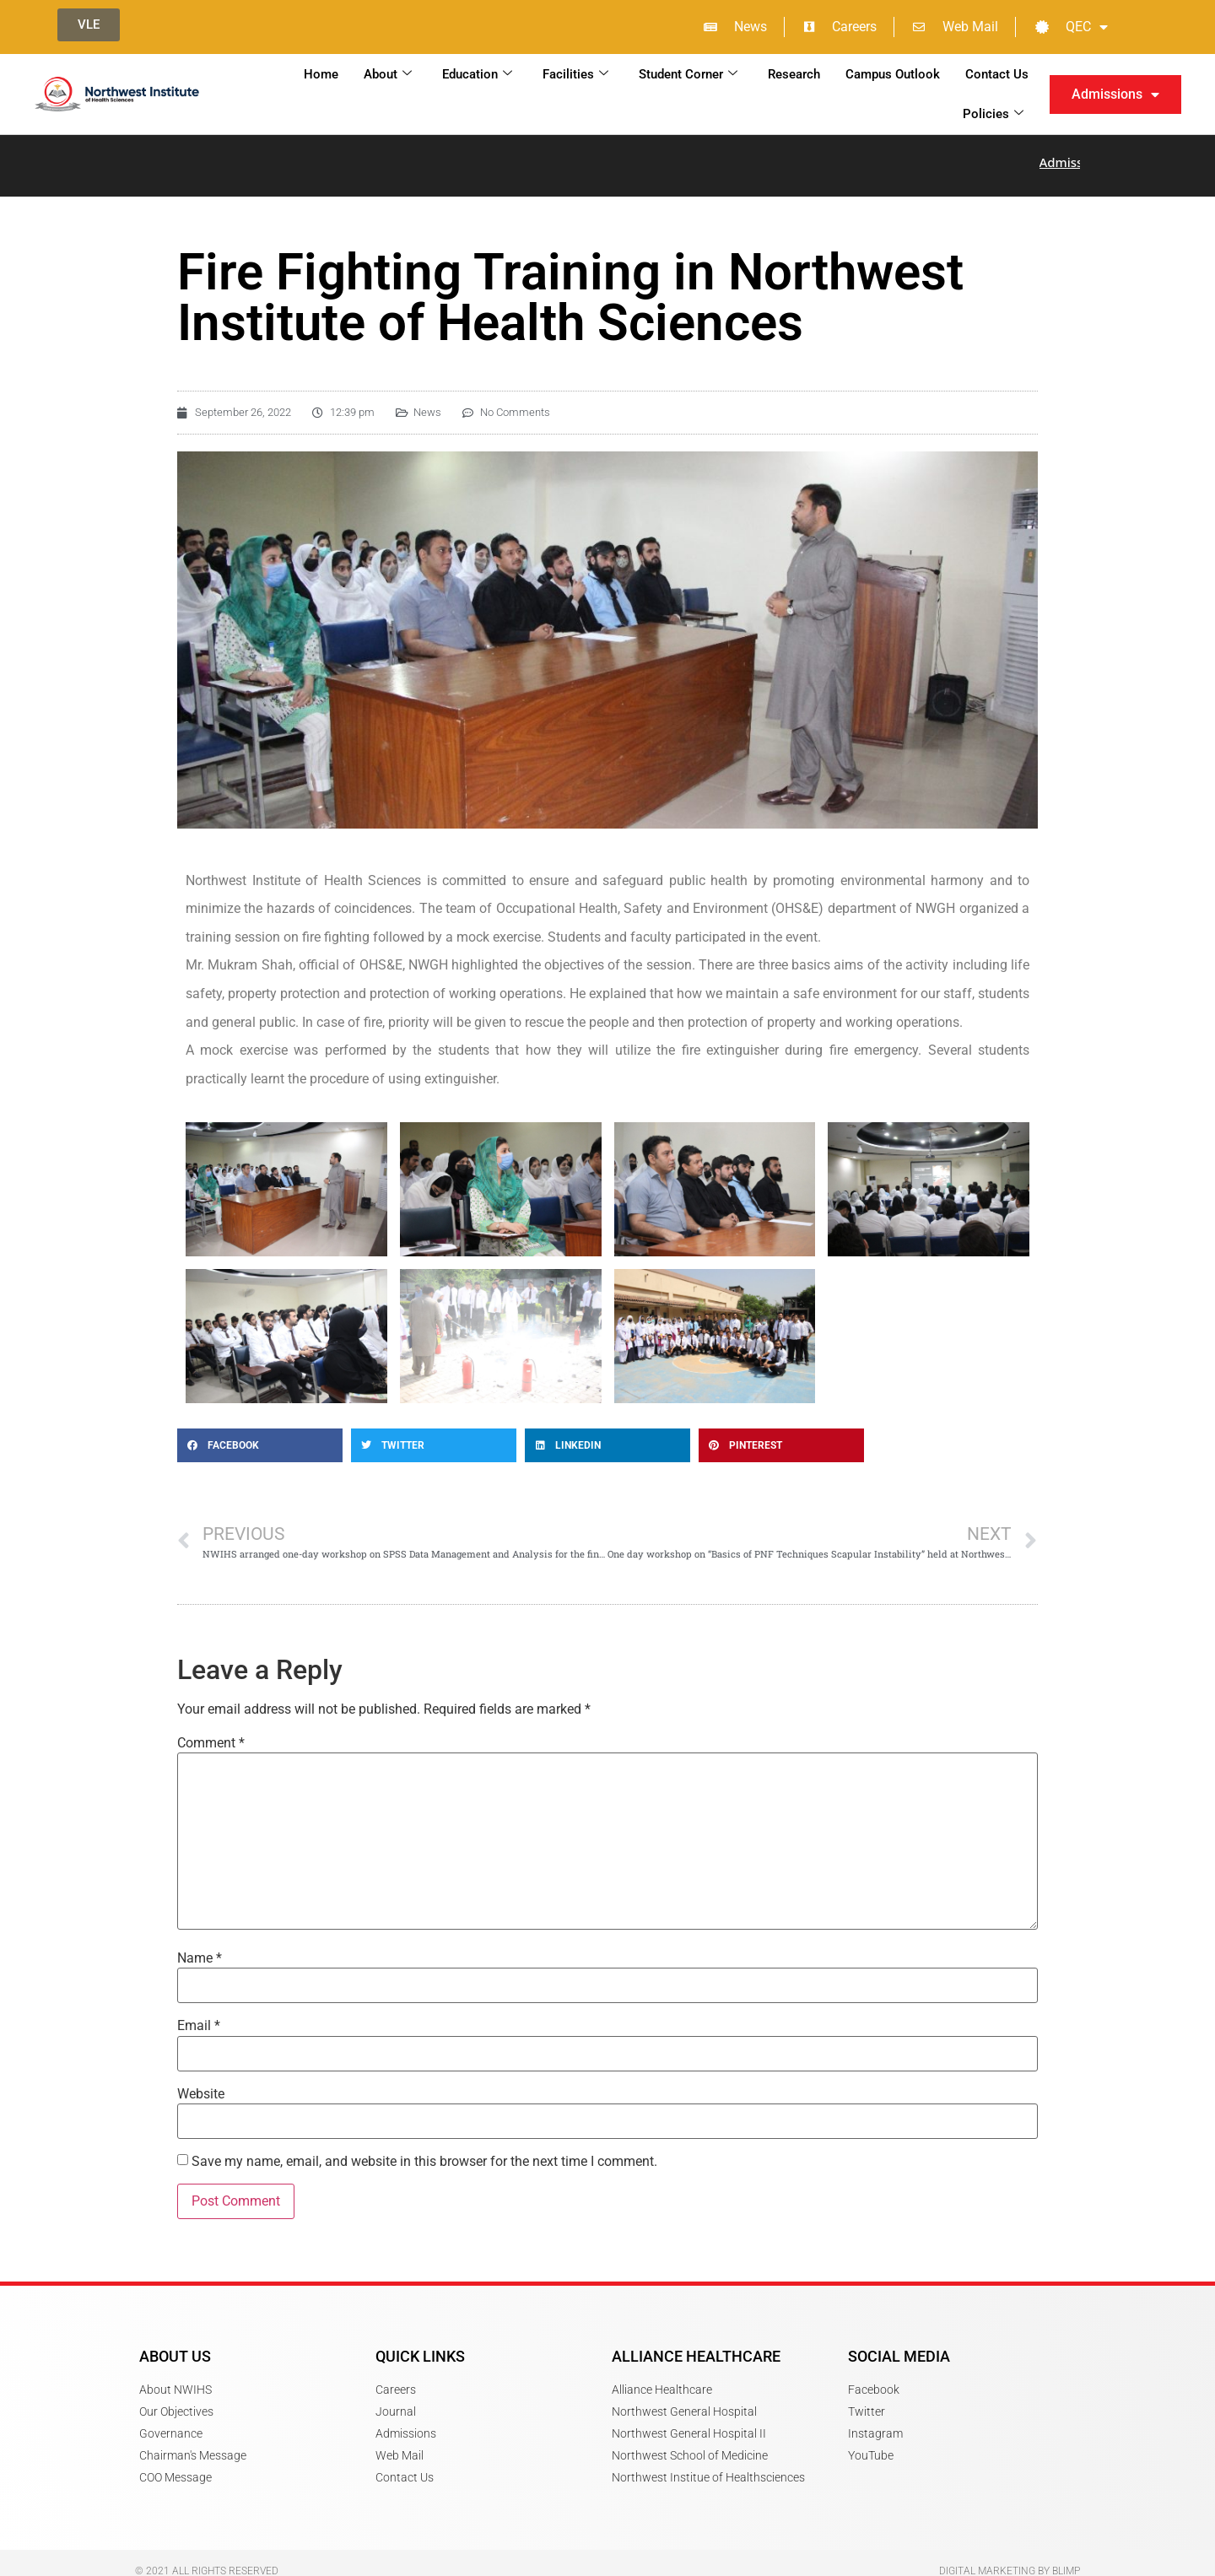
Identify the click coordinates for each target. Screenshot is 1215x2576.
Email (198, 2014)
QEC (1071, 27)
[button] (260, 1433)
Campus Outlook (892, 74)
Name (199, 1946)
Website (200, 2082)
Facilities (575, 74)
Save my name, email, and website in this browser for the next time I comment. (424, 2150)
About (388, 74)
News (427, 400)
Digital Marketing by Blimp (1009, 2559)
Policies (993, 114)
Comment (211, 1731)
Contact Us (997, 74)
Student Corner (688, 74)
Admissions (1115, 94)
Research (794, 74)
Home (321, 74)
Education (477, 74)
